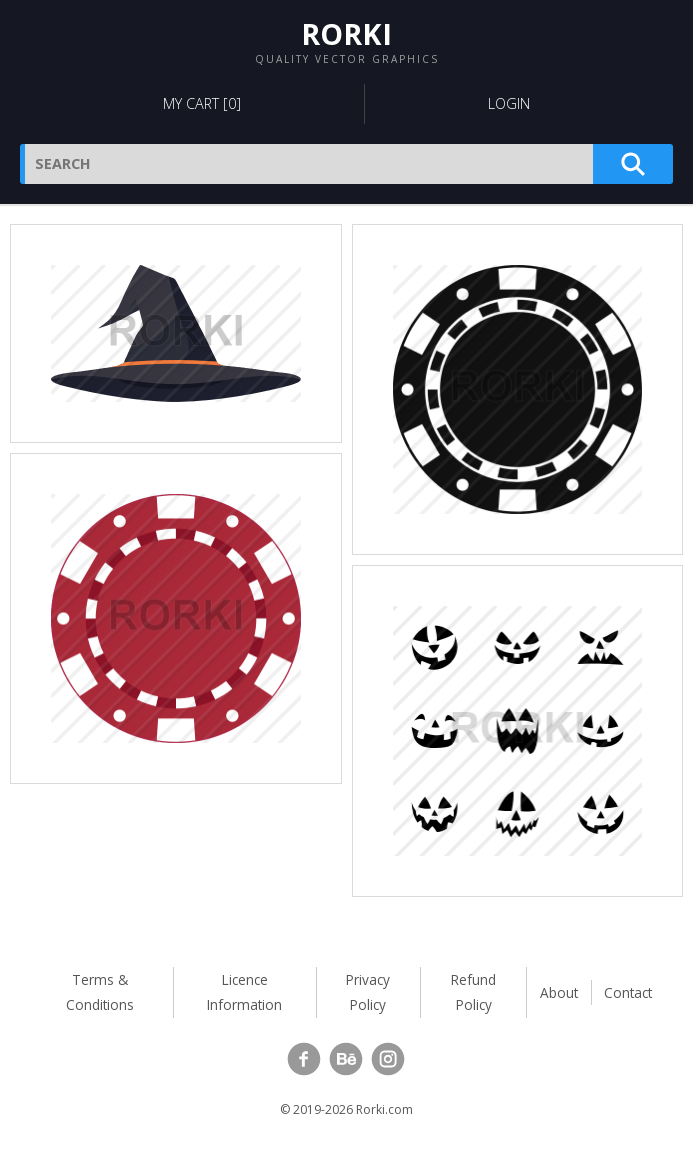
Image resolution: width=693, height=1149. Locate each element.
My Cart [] (202, 103)
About (559, 992)
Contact (628, 992)
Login (509, 103)
